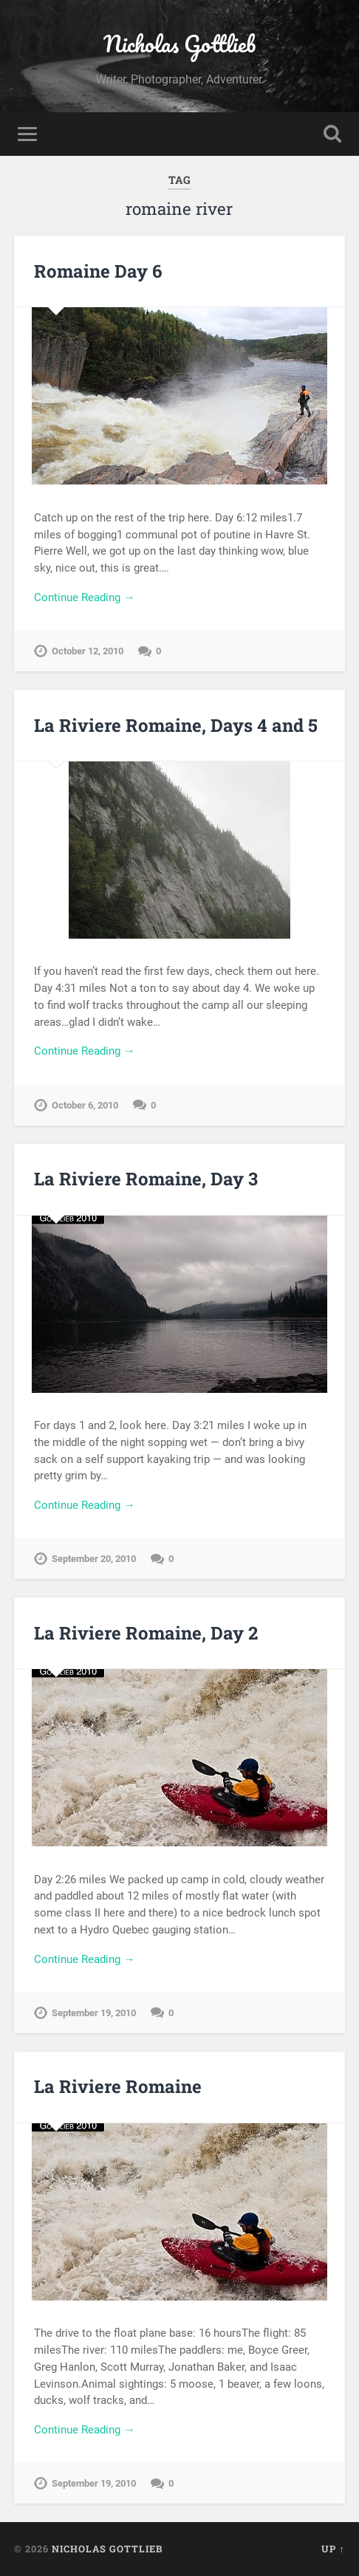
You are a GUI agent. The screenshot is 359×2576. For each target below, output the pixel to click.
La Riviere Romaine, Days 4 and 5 (176, 725)
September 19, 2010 (94, 2012)
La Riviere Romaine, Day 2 (146, 1633)
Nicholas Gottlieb (179, 44)
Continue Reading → (84, 597)
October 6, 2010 (85, 1105)
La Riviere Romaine (118, 2086)
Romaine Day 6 (98, 271)
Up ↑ (332, 2549)
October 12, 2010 (87, 651)
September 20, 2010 (94, 1558)
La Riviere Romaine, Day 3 (146, 1179)
